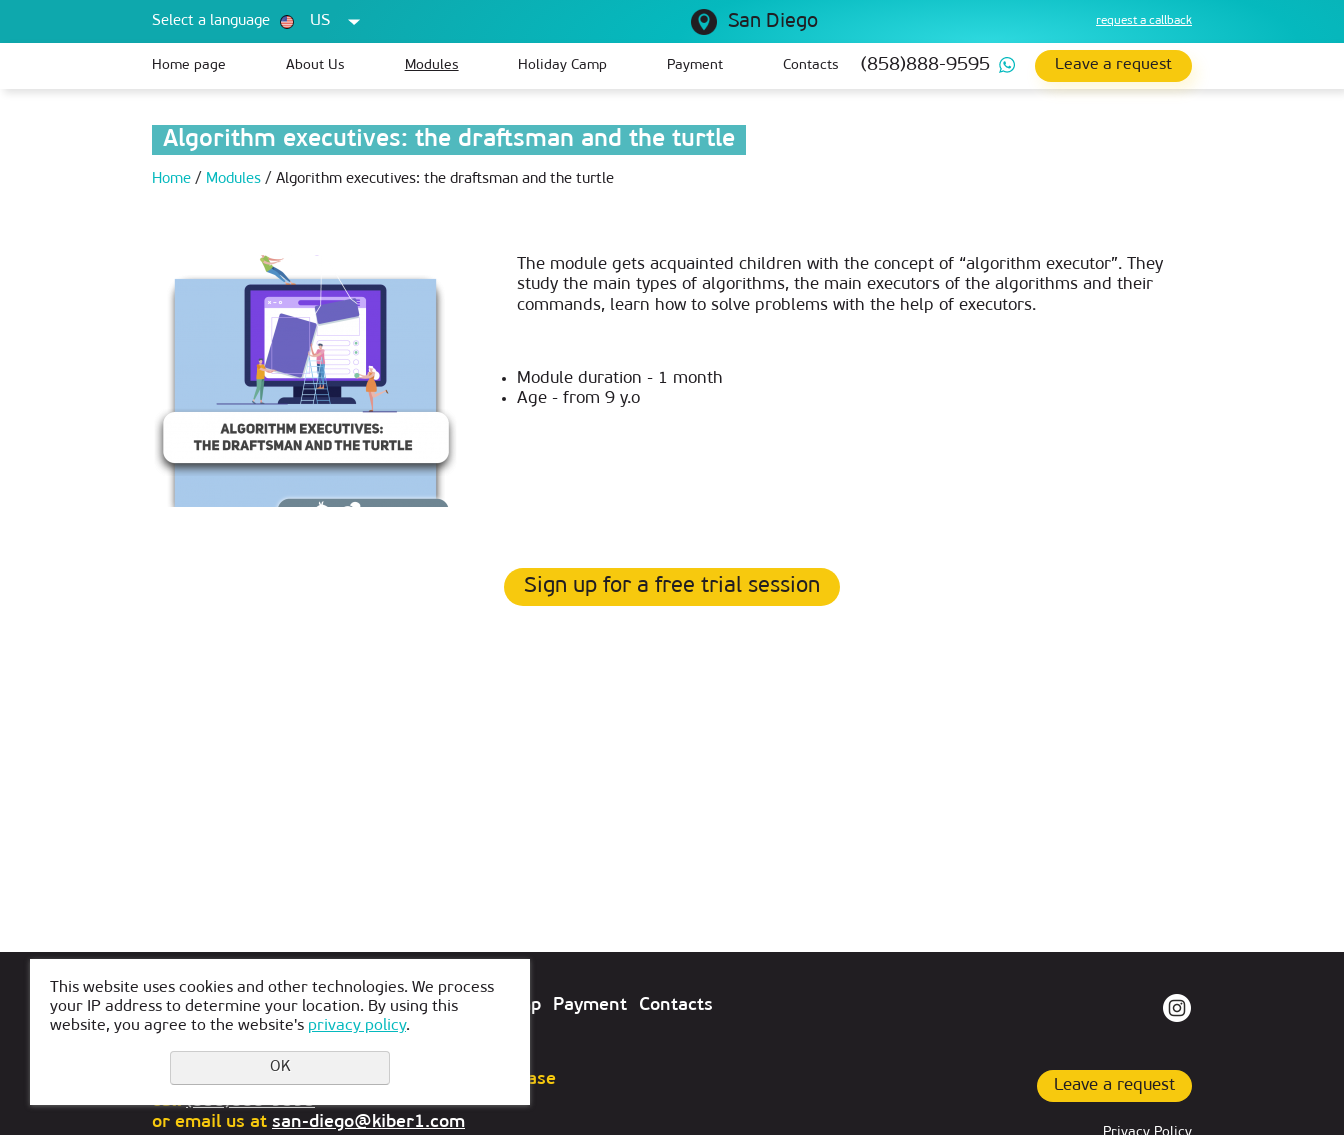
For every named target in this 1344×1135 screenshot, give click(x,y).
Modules (432, 65)
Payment (695, 65)
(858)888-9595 (925, 65)
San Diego (773, 22)
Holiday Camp (562, 65)
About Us (315, 65)
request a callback (1144, 21)
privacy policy (357, 1026)
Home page (189, 65)
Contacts (811, 65)
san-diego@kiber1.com (368, 1122)
